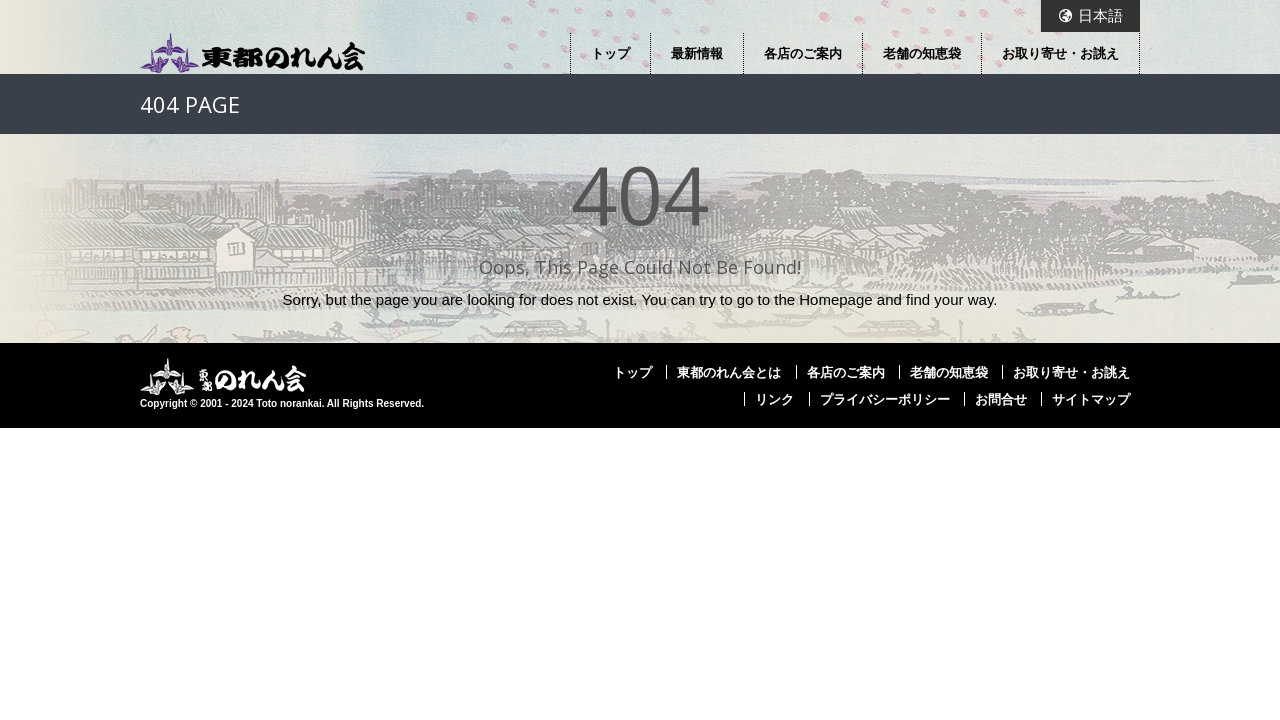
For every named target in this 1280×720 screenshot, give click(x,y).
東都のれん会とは (729, 372)
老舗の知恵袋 (922, 53)
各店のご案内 (803, 53)
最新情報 (697, 53)
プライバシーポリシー (885, 399)
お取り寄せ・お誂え (1060, 53)
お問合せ (1001, 399)
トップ (610, 53)
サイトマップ (1091, 399)
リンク (774, 399)
